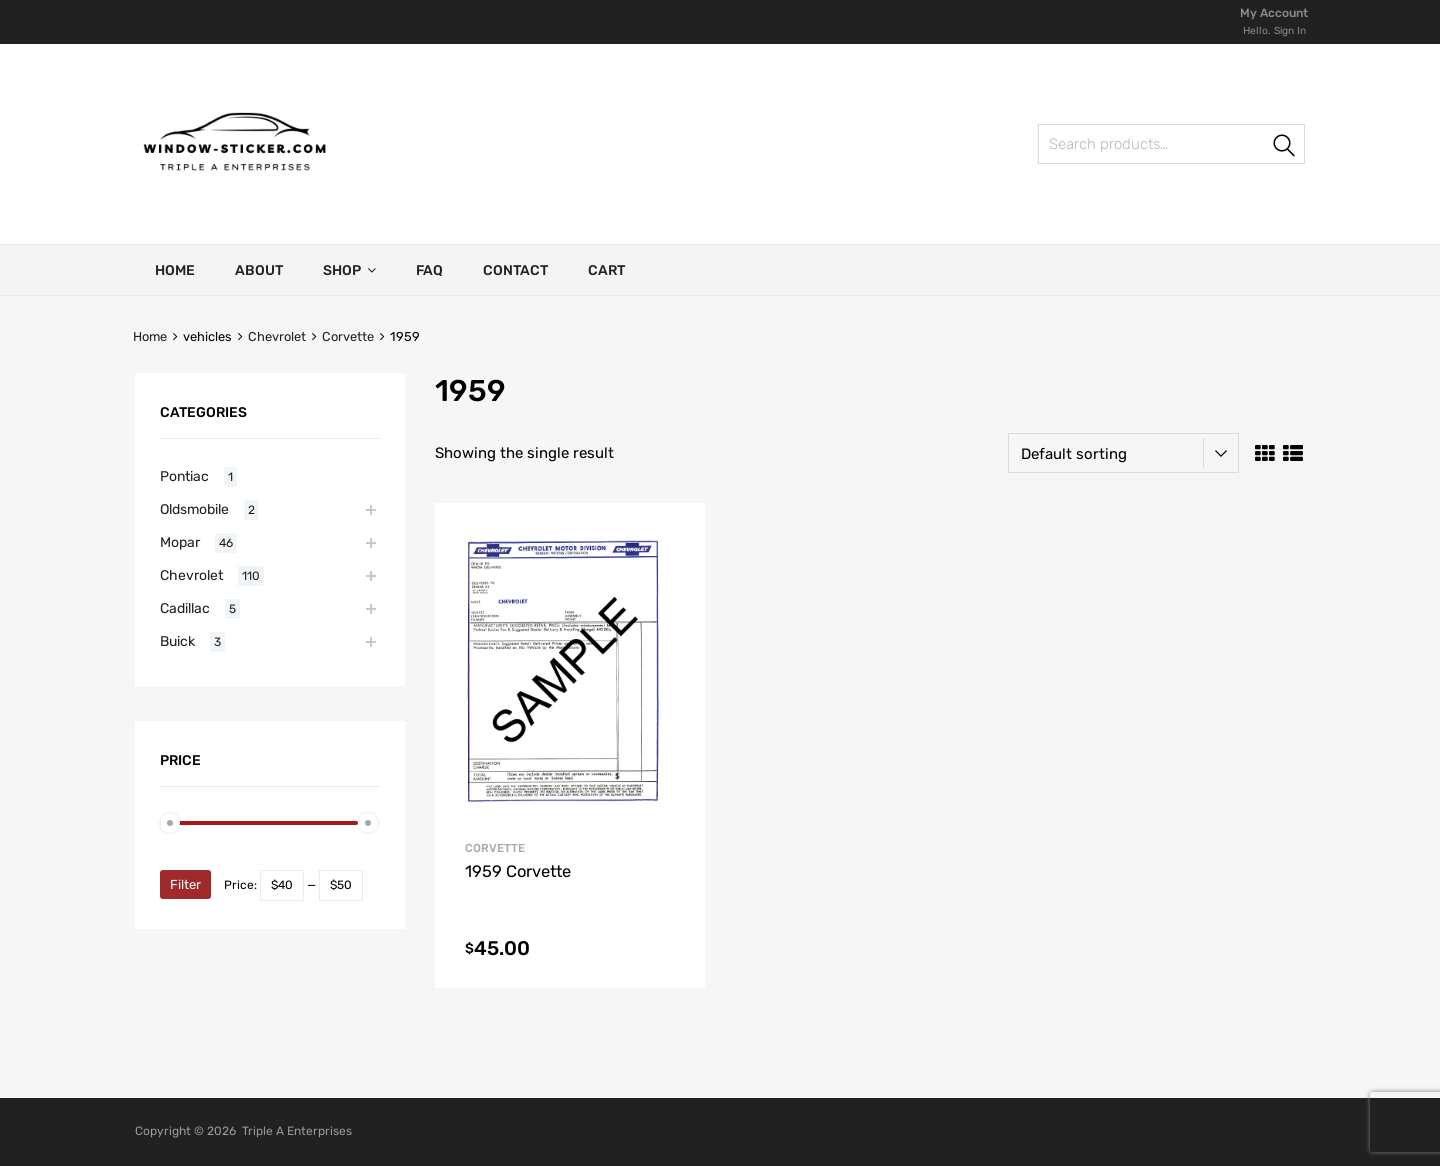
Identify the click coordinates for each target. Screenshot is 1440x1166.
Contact (515, 270)
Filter (185, 884)
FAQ (429, 270)
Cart (606, 270)
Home (175, 270)
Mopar (180, 542)
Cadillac (185, 608)
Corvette (348, 336)
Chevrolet (277, 336)
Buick (177, 641)
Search (1060, 147)
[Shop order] (1123, 453)
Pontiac (184, 476)
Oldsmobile (194, 509)
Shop (349, 270)
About (259, 270)
